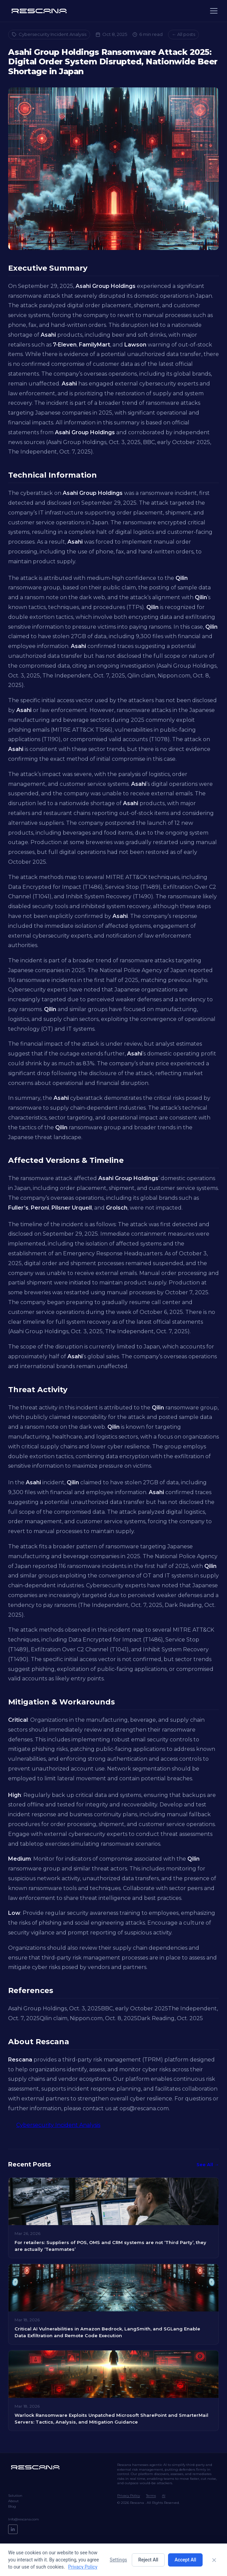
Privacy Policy (128, 2495)
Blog (12, 2506)
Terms (151, 2495)
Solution (15, 2495)
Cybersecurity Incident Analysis (49, 34)
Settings (118, 2559)
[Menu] (214, 11)
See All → (208, 2164)
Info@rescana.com (23, 2519)
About (13, 2501)
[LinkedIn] (13, 2529)
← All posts (183, 34)
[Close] (214, 2560)
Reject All (148, 2559)
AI (163, 2495)
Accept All (185, 2559)
